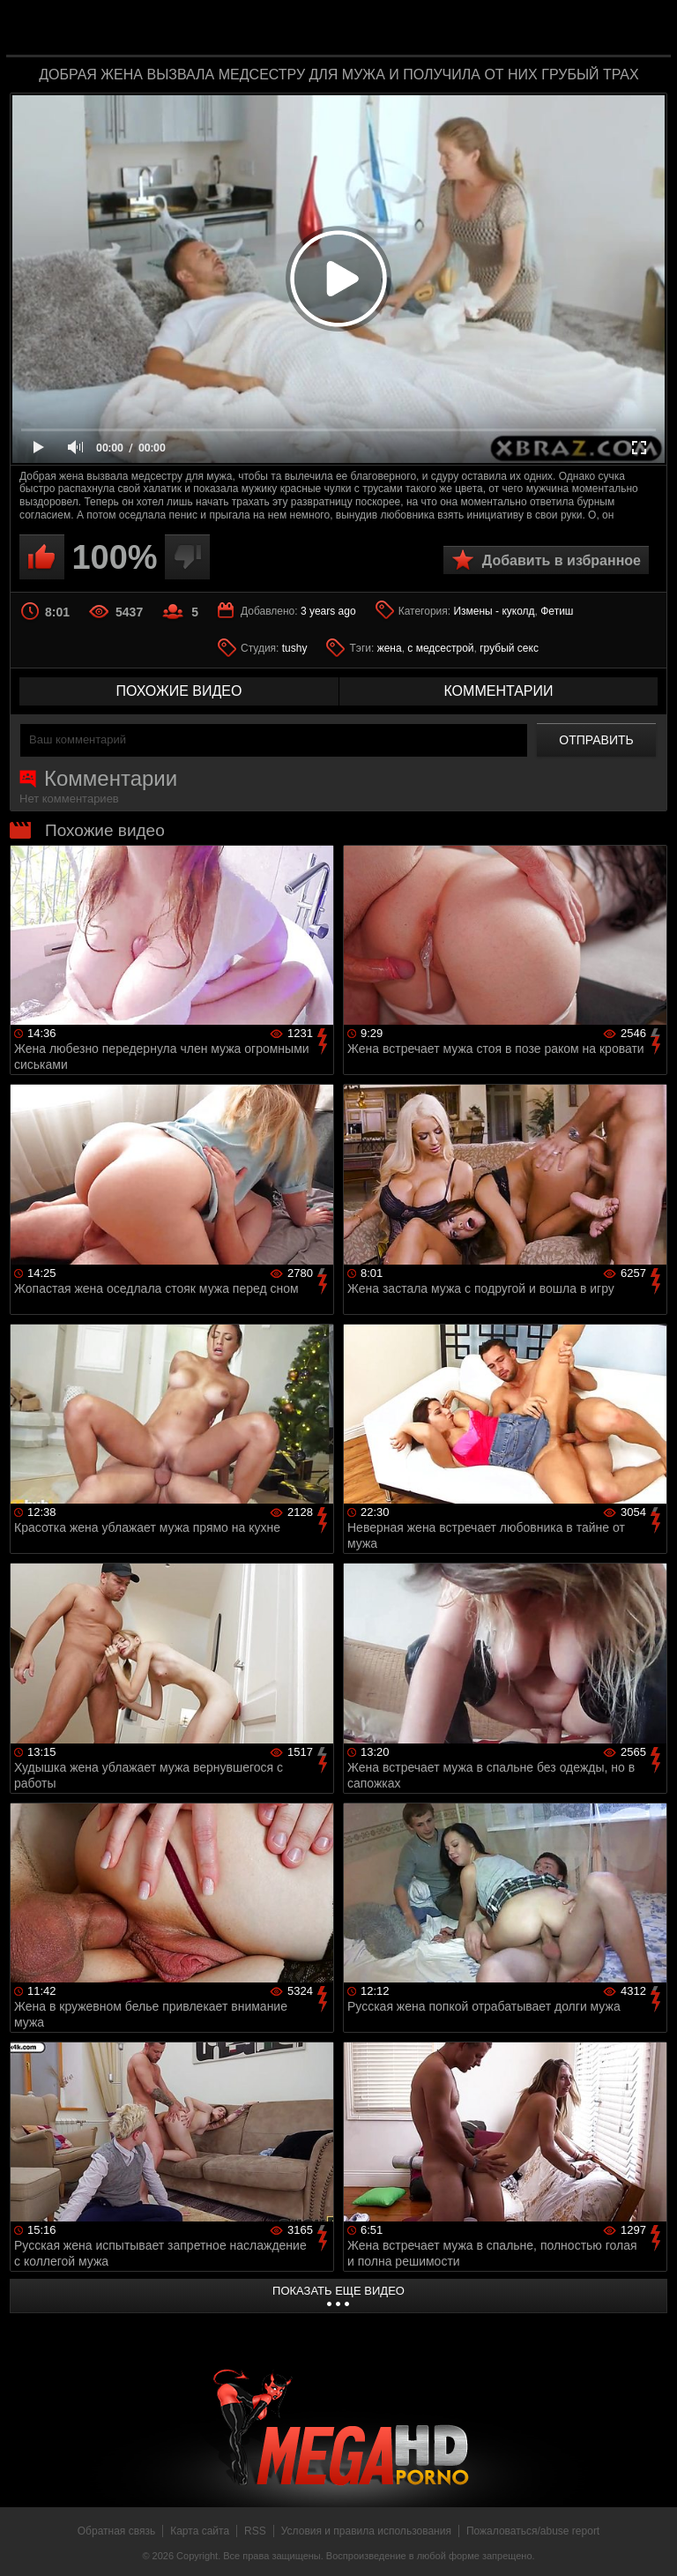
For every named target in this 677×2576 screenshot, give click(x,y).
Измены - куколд (493, 611)
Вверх (650, 2543)
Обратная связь (116, 2531)
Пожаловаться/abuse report (532, 2531)
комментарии (498, 690)
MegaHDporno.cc (373, 29)
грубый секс (509, 648)
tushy (295, 648)
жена (389, 648)
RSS (255, 2531)
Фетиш (556, 611)
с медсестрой (440, 648)
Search (645, 29)
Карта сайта (199, 2531)
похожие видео (179, 690)
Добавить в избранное (561, 560)
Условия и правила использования (366, 2531)
